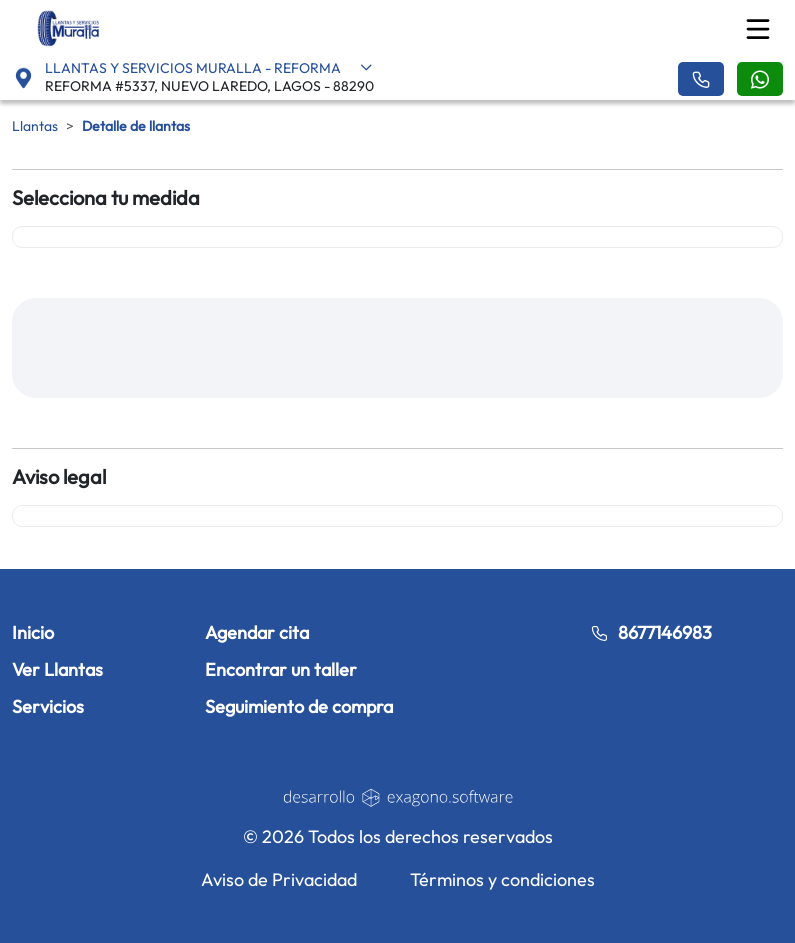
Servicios (48, 706)
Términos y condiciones (502, 879)
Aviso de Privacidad (279, 879)
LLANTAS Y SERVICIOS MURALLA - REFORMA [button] (209, 68)
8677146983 (651, 632)
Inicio (33, 632)
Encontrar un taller (281, 669)
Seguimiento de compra (299, 706)
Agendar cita (257, 632)
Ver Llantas (57, 669)
